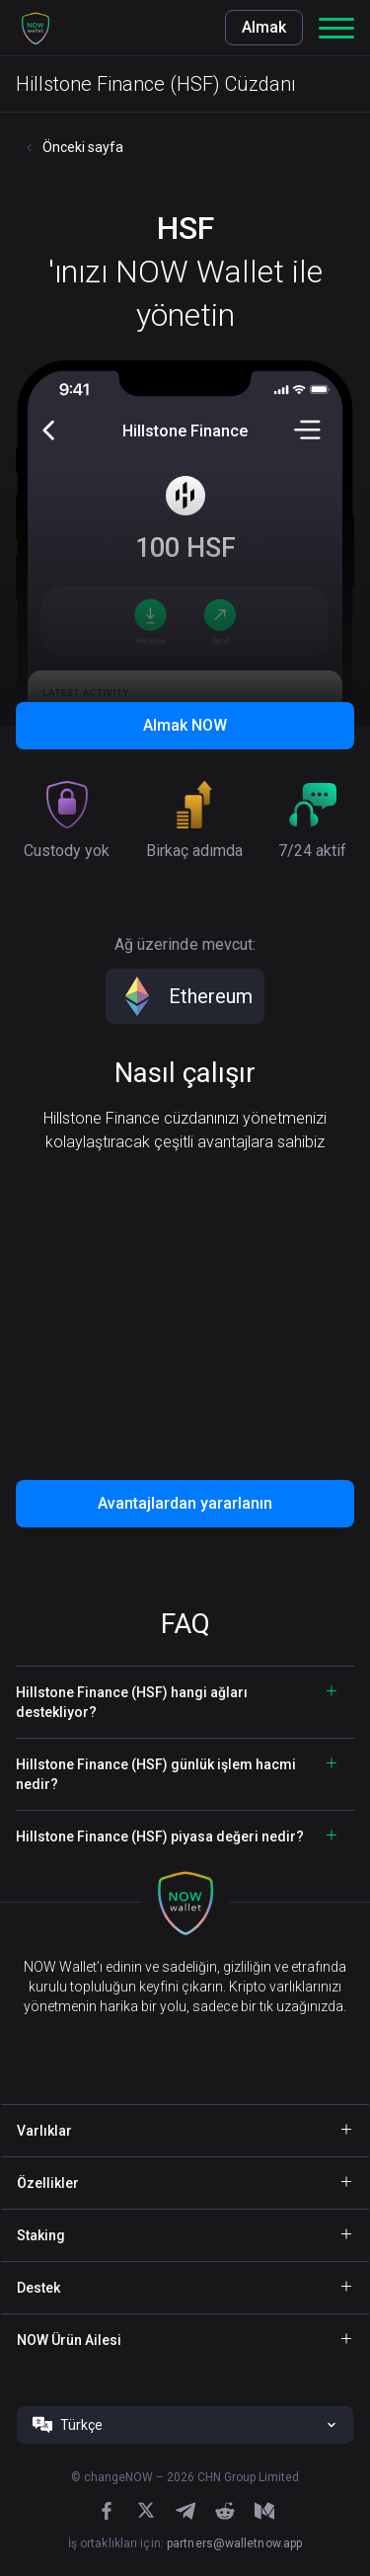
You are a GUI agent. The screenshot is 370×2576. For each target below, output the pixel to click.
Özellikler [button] (48, 2183)
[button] (35, 27)
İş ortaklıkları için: (185, 2543)
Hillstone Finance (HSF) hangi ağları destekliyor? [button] (132, 1702)
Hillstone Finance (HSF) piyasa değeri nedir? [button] (160, 1836)
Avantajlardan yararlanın (185, 1503)
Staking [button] (41, 2235)
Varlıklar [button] (44, 2131)
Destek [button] (38, 2288)
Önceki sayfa (82, 147)
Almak (264, 27)
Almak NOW (185, 725)
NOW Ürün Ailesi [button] (69, 2340)
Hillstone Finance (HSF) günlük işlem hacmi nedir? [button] (156, 1774)
